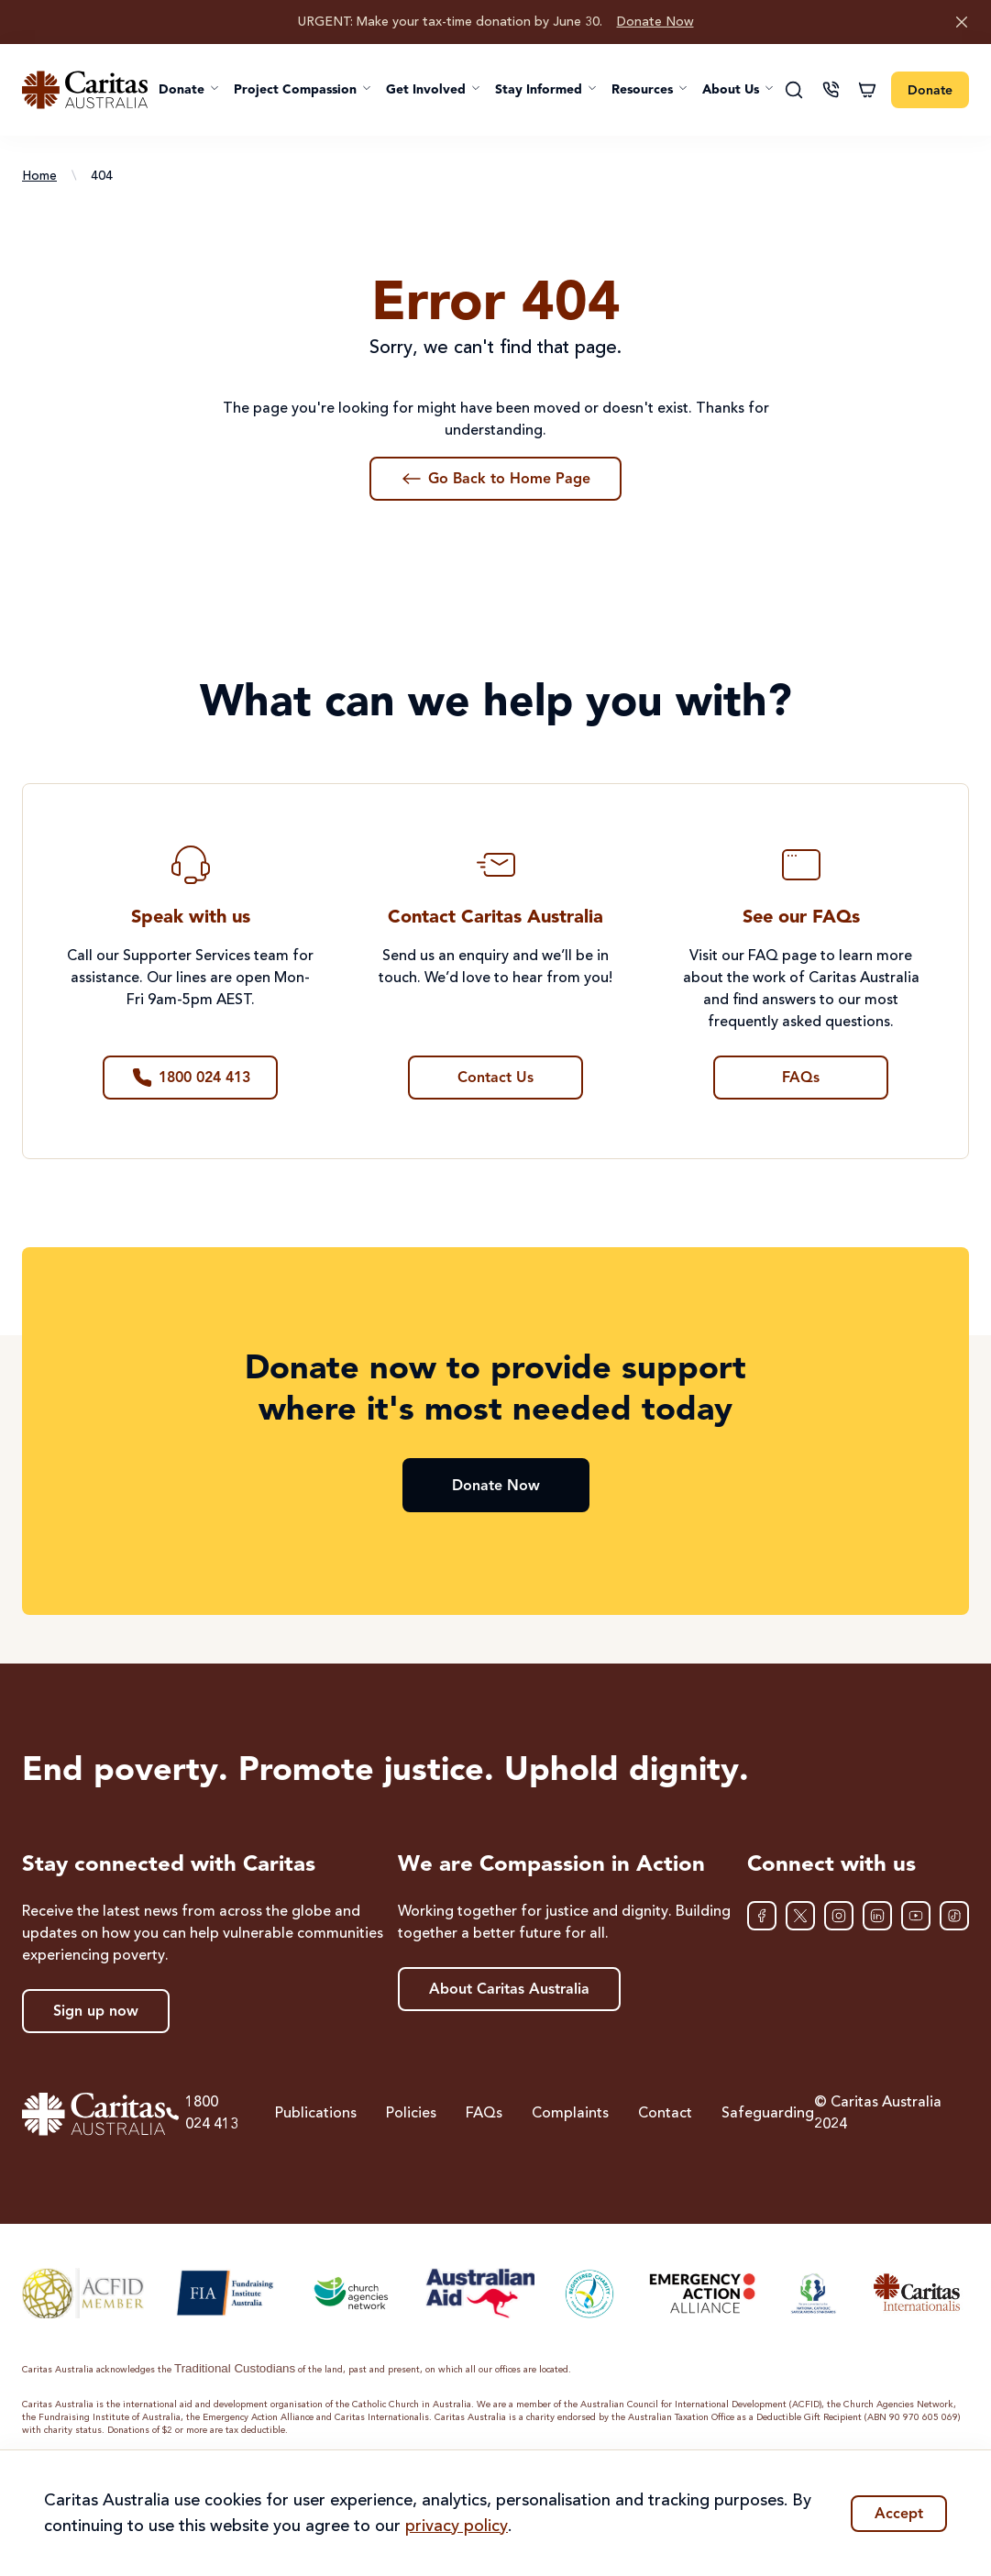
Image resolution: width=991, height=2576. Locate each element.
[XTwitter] (800, 1915)
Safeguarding (767, 2113)
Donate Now (655, 22)
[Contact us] (830, 89)
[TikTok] (954, 1915)
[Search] (793, 89)
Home (39, 176)
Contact (665, 2113)
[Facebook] (761, 1915)
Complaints (570, 2113)
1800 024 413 (201, 2113)
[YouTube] (915, 1915)
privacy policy (456, 2526)
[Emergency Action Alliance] (701, 2293)
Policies (411, 2113)
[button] (189, 90)
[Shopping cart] (867, 89)
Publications (316, 2113)
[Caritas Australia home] (85, 90)
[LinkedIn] (877, 1915)
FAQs (484, 2113)
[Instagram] (838, 1915)
